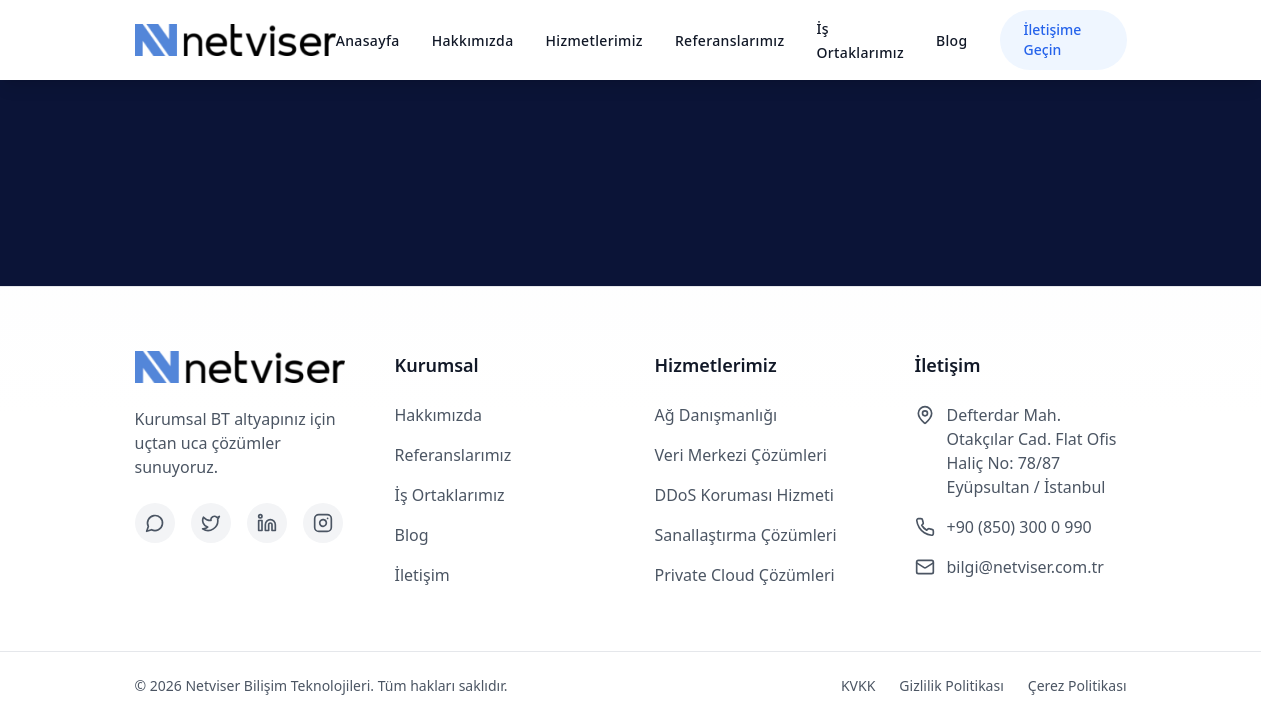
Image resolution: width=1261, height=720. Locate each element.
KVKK (858, 685)
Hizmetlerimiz (594, 40)
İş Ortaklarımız (450, 495)
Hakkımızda (473, 40)
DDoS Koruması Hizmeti (744, 495)
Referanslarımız (730, 40)
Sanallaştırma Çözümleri (746, 535)
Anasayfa (368, 40)
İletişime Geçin (1053, 39)
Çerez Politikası (1077, 685)
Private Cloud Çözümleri (745, 575)
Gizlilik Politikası (951, 685)
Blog (952, 40)
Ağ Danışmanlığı (716, 415)
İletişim (422, 575)
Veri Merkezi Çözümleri (741, 455)
